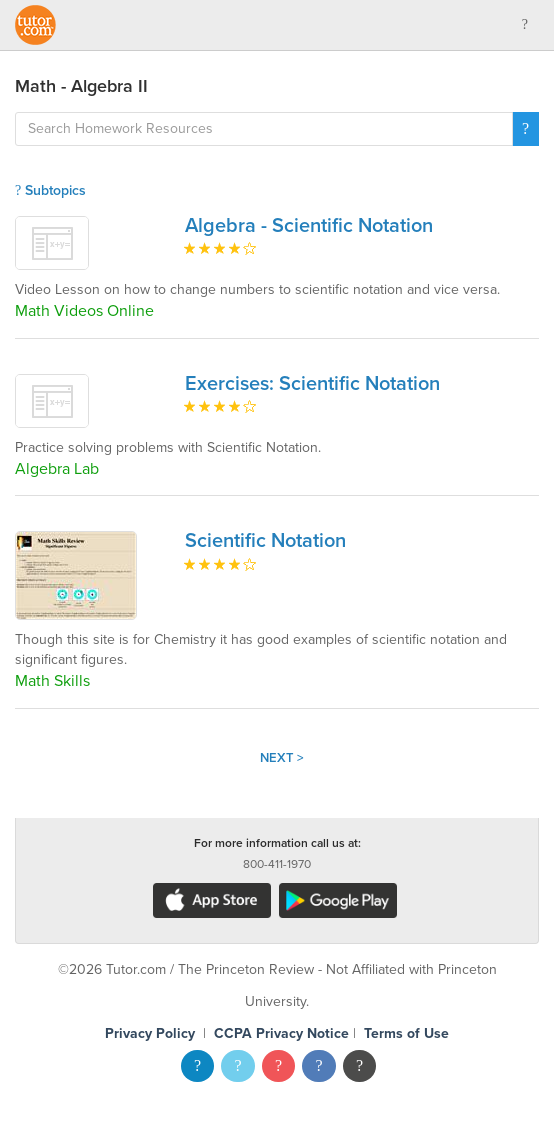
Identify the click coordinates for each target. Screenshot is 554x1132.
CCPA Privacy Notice (281, 1033)
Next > (282, 758)
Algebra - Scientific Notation (309, 226)
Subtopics (50, 190)
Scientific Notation (265, 541)
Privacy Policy (150, 1033)
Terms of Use (406, 1033)
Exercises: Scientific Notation (312, 384)
